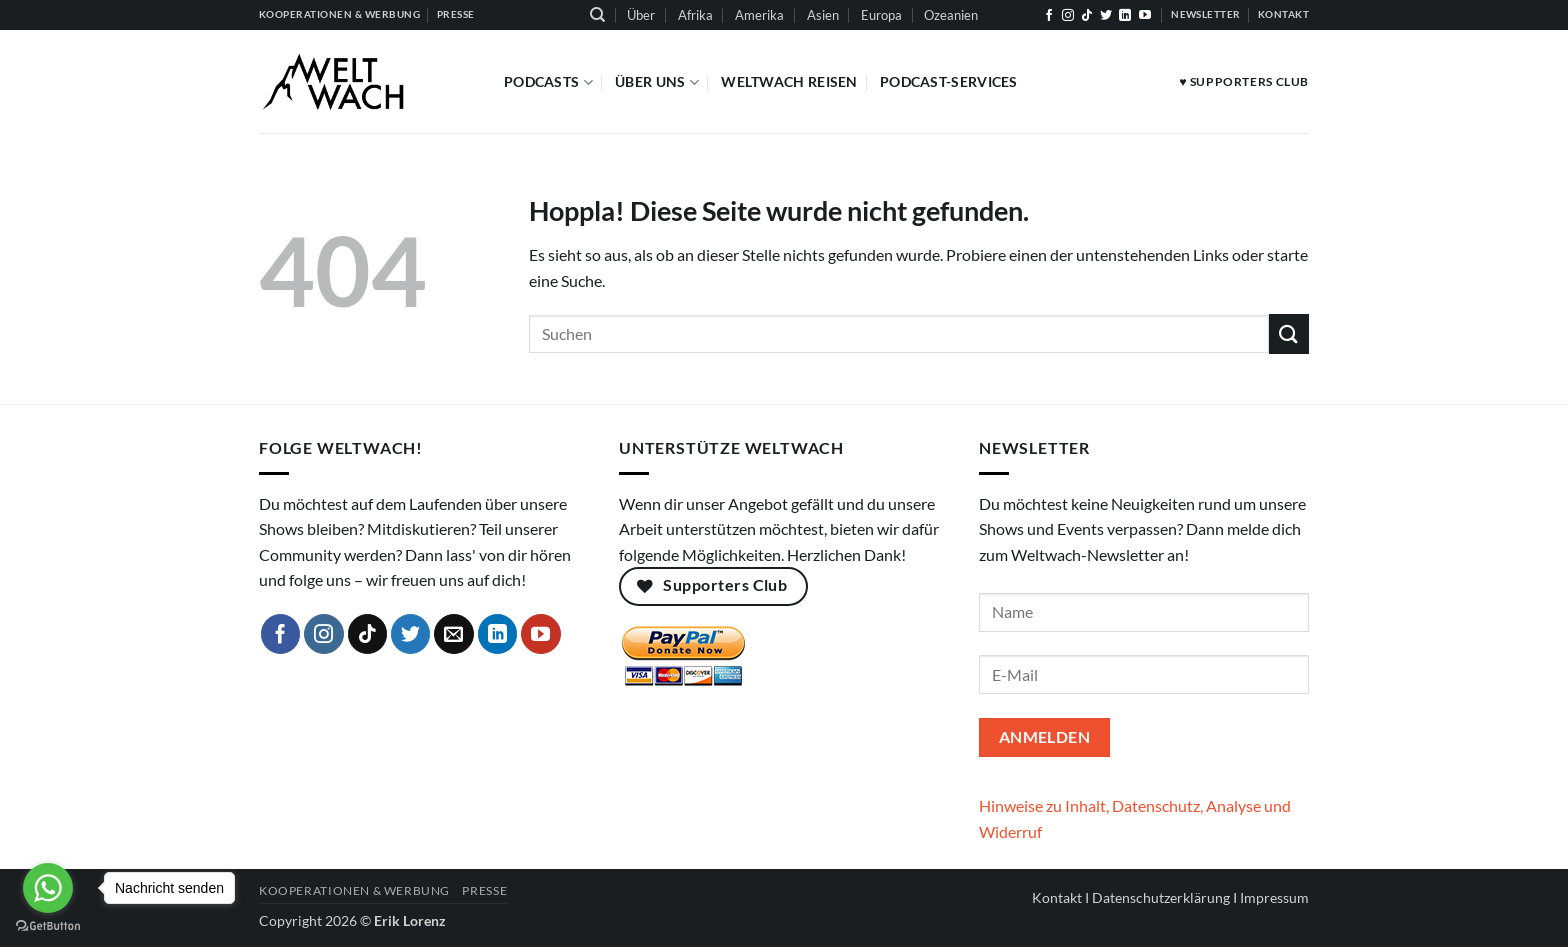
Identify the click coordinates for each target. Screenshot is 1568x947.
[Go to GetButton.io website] (48, 926)
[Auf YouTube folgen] (1145, 16)
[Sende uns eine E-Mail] (454, 634)
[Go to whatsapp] (48, 888)
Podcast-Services (949, 81)
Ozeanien (951, 15)
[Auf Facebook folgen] (1049, 16)
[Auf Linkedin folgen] (1125, 16)
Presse (484, 890)
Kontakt (1057, 897)
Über (641, 15)
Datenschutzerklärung (1161, 897)
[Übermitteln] (1289, 333)
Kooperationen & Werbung (354, 890)
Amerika (759, 15)
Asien (823, 15)
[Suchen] (597, 15)
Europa (881, 15)
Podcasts (548, 82)
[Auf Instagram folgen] (1068, 16)
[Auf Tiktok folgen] (1087, 16)
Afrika (695, 15)
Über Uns (657, 82)
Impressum (1274, 897)
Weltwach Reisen (789, 81)
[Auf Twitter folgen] (1106, 16)
